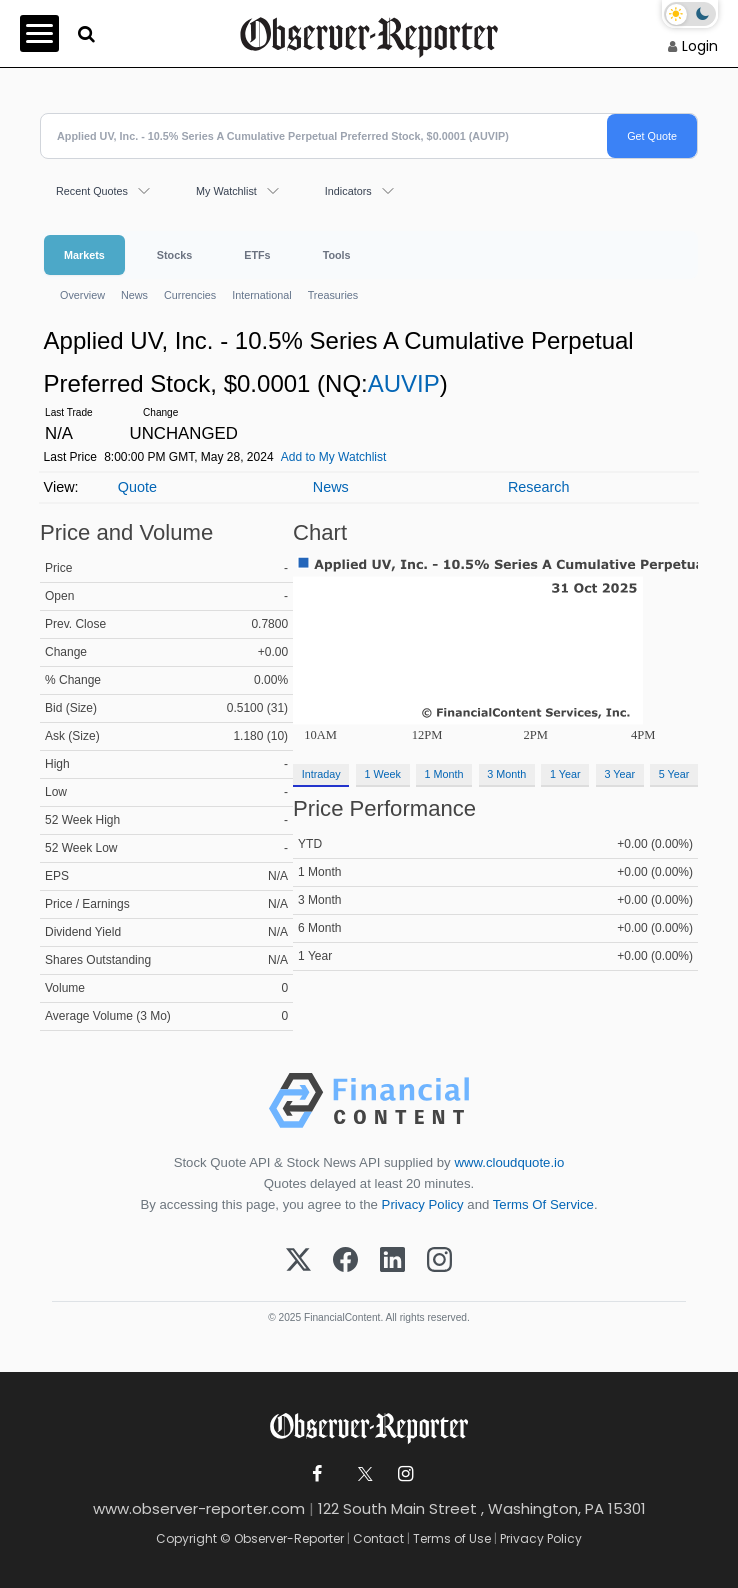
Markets (84, 255)
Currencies (190, 295)
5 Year (674, 774)
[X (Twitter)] (298, 1261)
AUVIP (404, 383)
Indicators (348, 191)
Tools (337, 255)
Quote (137, 487)
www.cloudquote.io (509, 1162)
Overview (82, 295)
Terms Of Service (543, 1204)
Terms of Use (452, 1538)
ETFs (257, 255)
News (134, 295)
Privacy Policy (423, 1204)
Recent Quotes (92, 191)
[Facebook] (345, 1261)
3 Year (619, 774)
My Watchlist (226, 191)
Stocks (174, 255)
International (261, 295)
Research (539, 487)
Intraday (321, 774)
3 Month (506, 774)
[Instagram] (439, 1261)
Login (700, 46)
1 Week (382, 774)
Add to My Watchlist (334, 457)
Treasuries (333, 295)
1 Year (565, 774)
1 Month (444, 774)
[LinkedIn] (392, 1261)
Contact (378, 1538)
